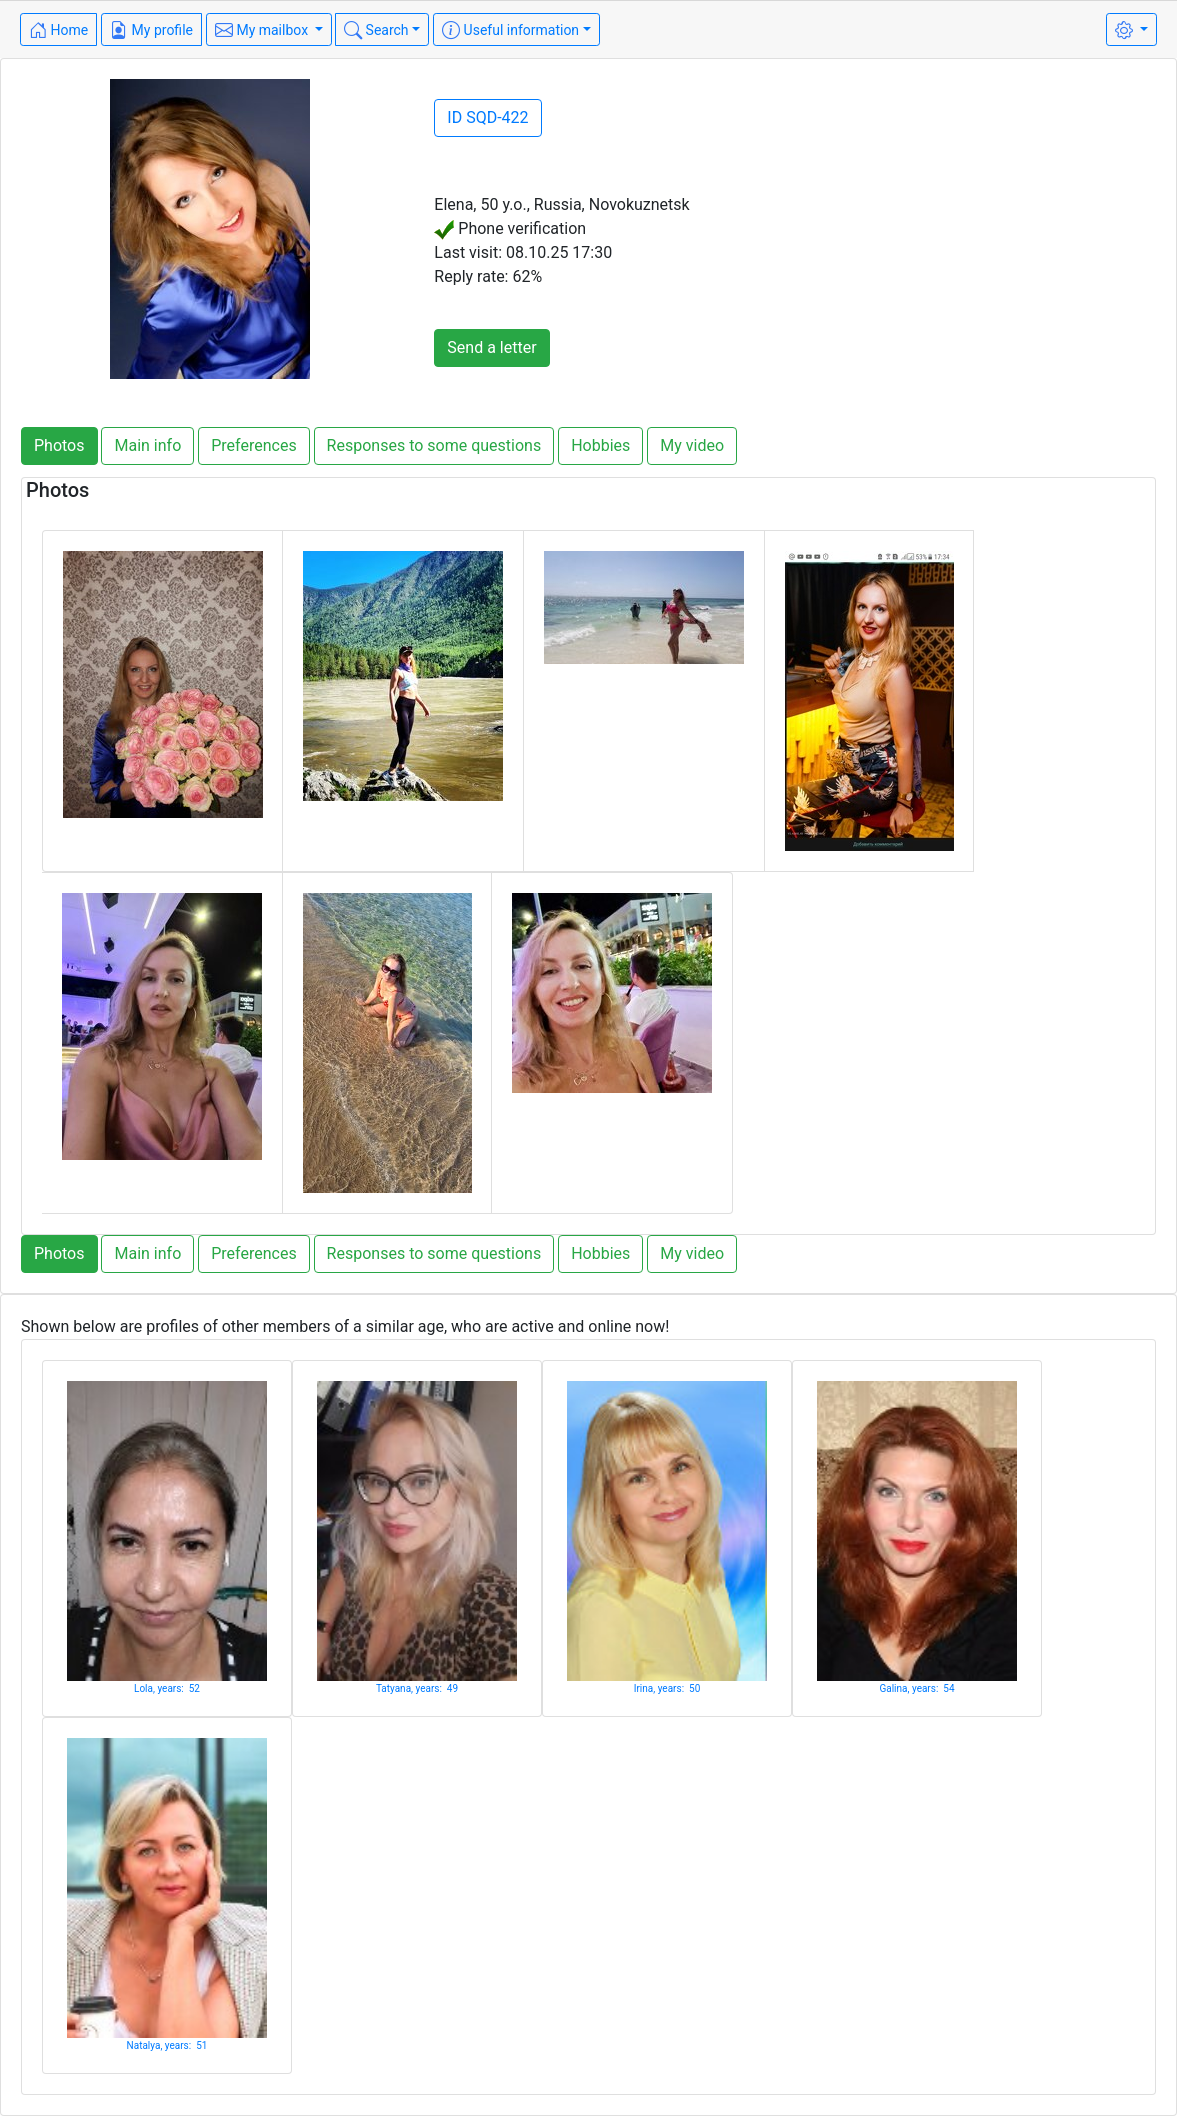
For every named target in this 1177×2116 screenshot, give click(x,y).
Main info (147, 445)
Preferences (253, 445)
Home (58, 30)
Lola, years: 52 (167, 1688)
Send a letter (491, 347)
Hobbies (600, 445)
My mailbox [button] (263, 30)
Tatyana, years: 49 (417, 1688)
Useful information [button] (510, 30)
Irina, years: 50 (667, 1688)
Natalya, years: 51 (167, 2045)
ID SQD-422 (487, 117)
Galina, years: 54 (916, 1688)
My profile (151, 30)
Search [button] (376, 30)
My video (692, 445)
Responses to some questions (434, 445)
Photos (59, 445)
